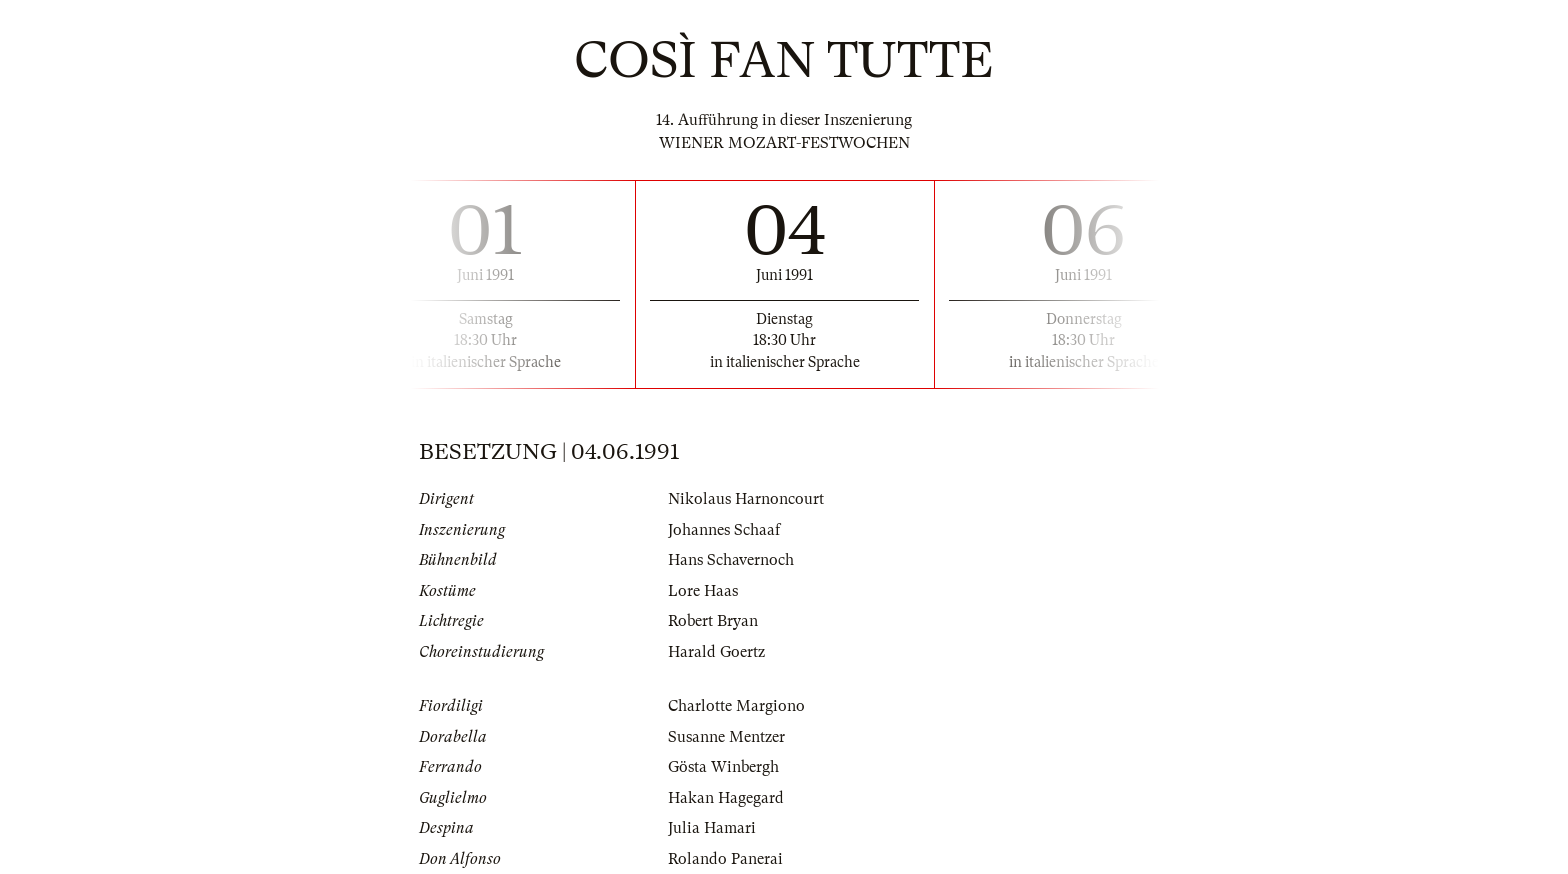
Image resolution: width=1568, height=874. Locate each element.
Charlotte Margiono (736, 706)
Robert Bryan (713, 621)
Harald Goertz (716, 652)
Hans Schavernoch (731, 560)
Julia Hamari (712, 828)
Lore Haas (703, 591)
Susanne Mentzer (726, 737)
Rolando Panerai (725, 859)
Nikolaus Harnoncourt (746, 499)
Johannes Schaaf (724, 530)
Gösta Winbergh (723, 767)
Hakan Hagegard (726, 798)
